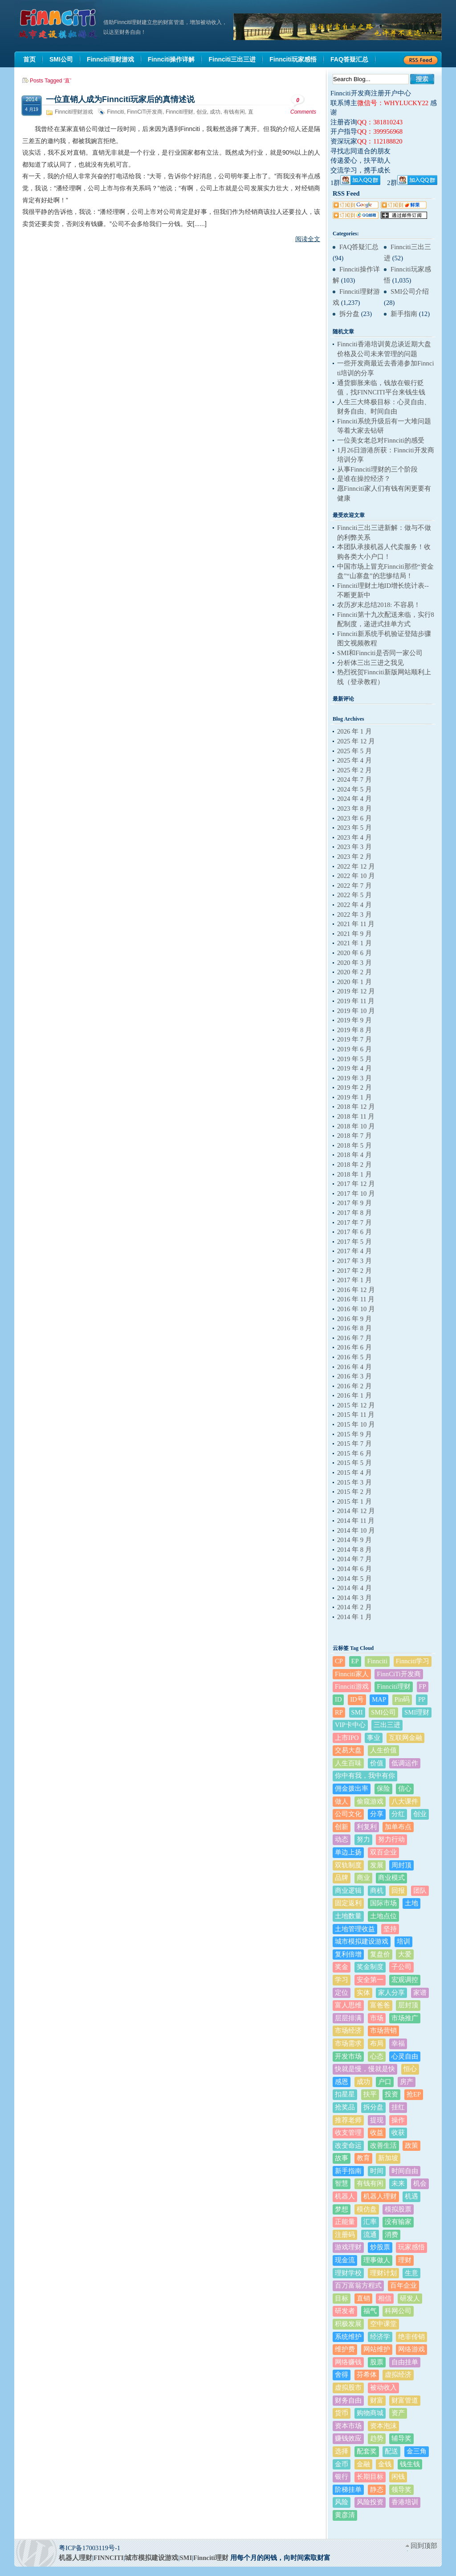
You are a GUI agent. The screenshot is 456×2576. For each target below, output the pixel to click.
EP (355, 1661)
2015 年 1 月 (354, 1501)
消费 (391, 2234)
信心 (404, 1788)
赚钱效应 (348, 2438)
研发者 (345, 2310)
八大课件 (404, 1801)
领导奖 (401, 2489)
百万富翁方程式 (358, 2285)
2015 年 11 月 (356, 1414)
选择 (341, 2451)
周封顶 (401, 1865)
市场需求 (348, 2043)
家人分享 (391, 1992)
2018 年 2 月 (354, 1164)
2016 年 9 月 (354, 1318)
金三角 (417, 2451)
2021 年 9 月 (354, 933)
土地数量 (348, 1916)
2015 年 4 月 (354, 1472)
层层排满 (348, 2018)
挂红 (398, 2107)
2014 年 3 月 (354, 1597)
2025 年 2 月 (354, 770)
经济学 (380, 2336)
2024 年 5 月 (354, 789)
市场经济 (348, 2030)
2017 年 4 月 (354, 1251)
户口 (384, 2081)
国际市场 (383, 1903)
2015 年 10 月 (356, 1424)
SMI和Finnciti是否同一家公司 (380, 652)
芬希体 (367, 2374)
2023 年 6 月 (354, 818)
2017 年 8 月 (354, 1212)
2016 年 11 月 (356, 1299)
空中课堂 (383, 2323)
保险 (383, 1788)
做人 (341, 1801)
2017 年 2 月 (354, 1270)
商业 (363, 1877)
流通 (370, 2234)
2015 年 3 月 (354, 1482)
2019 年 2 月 (354, 1087)
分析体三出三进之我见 (370, 662)
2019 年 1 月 (354, 1097)
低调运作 (404, 1763)
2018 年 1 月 (354, 1174)
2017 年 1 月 (354, 1280)
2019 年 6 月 (354, 1049)
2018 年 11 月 (356, 1116)
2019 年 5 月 (354, 1058)
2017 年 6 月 (354, 1231)
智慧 (341, 2183)
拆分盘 (349, 313)
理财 (404, 2260)
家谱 (420, 1992)
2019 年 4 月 (354, 1068)
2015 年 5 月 (354, 1462)
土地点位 (383, 1916)
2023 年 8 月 (354, 808)
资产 (398, 2412)
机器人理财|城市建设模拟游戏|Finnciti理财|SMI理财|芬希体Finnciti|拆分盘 (58, 24)
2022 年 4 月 (354, 904)
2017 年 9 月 (354, 1202)
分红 (398, 1813)
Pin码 (402, 1699)
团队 (420, 1890)
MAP (379, 1699)
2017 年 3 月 (354, 1260)
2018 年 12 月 (356, 1106)
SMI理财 (416, 1712)
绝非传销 (411, 2336)
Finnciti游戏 (352, 1686)
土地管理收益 (355, 1928)
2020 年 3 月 (354, 962)
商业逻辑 (348, 1890)
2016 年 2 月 (354, 1386)
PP (421, 1699)
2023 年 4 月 (354, 837)
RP (339, 1712)
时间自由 (404, 2170)
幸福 (398, 2043)
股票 (376, 2362)
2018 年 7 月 (354, 1135)
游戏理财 (348, 2247)
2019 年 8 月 (354, 1030)
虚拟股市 (348, 2387)
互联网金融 (405, 1737)
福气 (370, 2310)
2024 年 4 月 (354, 798)
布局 (376, 2043)
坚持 (390, 1928)
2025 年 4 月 (354, 760)
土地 (411, 1903)
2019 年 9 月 (354, 1020)
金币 (341, 2464)
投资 (391, 2094)
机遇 (411, 2196)
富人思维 (348, 2005)
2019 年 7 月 (354, 1039)
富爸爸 (380, 2005)
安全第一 (370, 1979)
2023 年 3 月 (354, 846)
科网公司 (398, 2310)
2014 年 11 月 (356, 1520)
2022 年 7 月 (354, 885)
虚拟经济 (398, 2374)
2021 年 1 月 (354, 943)
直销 (363, 2298)
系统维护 (348, 2336)
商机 (376, 1890)
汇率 (370, 2221)
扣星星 (345, 2094)
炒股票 (380, 2247)
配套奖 (367, 2451)
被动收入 (383, 2387)
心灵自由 (404, 2056)
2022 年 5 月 (354, 894)
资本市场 (348, 2425)
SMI (357, 1712)
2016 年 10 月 (356, 1309)
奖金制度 (370, 1966)
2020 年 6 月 (354, 952)
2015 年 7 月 (354, 1443)
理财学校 (348, 2273)
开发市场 (348, 2056)
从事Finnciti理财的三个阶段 (377, 469)
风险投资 (370, 2502)
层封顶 (408, 2005)
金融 (363, 2464)
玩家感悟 (411, 2247)
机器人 (345, 2196)
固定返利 (348, 1903)
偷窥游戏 (370, 1801)
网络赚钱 (348, 2362)
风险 (341, 2502)
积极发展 (348, 2323)
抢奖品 (345, 2107)
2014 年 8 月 (354, 1549)
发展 (376, 1865)
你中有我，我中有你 (365, 1775)
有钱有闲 (234, 112)
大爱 (404, 1954)
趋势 (376, 2438)
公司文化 (348, 1813)
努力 (363, 1839)
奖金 (341, 1966)
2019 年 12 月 (356, 991)
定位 (341, 1992)
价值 (376, 1763)
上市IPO (347, 1737)
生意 (411, 2273)
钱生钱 (410, 2464)
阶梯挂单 (348, 2489)
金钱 (384, 2464)
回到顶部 (424, 2545)
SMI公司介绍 (410, 291)
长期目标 (370, 2476)
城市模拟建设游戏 (361, 1941)
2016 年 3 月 (354, 1376)
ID (338, 1699)
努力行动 (391, 1839)
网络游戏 (411, 2349)
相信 (384, 2298)
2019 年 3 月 (354, 1078)
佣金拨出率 (351, 1788)
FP (422, 1686)
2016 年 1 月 (354, 1395)
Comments (303, 104)
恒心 (410, 2068)
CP (339, 1661)
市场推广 (404, 2018)
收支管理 (348, 2132)
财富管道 (404, 2400)
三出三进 (387, 1724)
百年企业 (403, 2285)
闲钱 (398, 2476)
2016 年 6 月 (354, 1347)
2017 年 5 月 (354, 1241)
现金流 (345, 2260)
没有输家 (398, 2221)
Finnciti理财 (179, 112)
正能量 (345, 2221)
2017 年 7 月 (354, 1222)
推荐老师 (348, 2120)
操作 (398, 2120)
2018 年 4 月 (354, 1154)
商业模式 (391, 1877)
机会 (420, 2183)
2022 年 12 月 (356, 866)
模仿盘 (367, 2209)
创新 (341, 1826)
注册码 (345, 2234)
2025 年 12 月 (356, 741)
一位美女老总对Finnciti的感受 (380, 440)
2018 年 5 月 (354, 1145)
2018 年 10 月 (356, 1126)
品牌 (341, 1877)
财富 (376, 2400)
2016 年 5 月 (354, 1357)
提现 (376, 2120)
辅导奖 (401, 2438)
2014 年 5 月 (354, 1578)
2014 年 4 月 (354, 1588)
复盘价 (380, 1954)
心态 (376, 2056)
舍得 (341, 2374)
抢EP (414, 2094)
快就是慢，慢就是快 (365, 2068)
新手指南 (404, 313)
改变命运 (348, 2145)
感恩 (341, 2081)
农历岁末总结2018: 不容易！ (378, 604)
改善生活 (383, 2145)
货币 (341, 2412)
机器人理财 (380, 2196)
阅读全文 (307, 238)
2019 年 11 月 (356, 1001)
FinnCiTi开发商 (145, 112)
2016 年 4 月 (354, 1366)
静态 (376, 2489)
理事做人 (376, 2260)
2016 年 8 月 (354, 1328)
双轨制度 (348, 1865)
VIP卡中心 (350, 1724)
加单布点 (398, 1826)
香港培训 (404, 2502)
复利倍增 (348, 1954)
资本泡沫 (383, 2425)
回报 (398, 1890)
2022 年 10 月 (356, 875)
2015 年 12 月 (356, 1405)
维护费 (345, 2349)
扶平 (370, 2094)
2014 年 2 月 (354, 1607)
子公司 (401, 1966)
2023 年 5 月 (354, 827)
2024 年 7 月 (354, 779)
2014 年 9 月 (354, 1539)
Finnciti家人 (352, 1674)
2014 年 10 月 (356, 1530)
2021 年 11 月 (356, 923)
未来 (398, 2183)
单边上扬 (348, 1852)
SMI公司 (383, 1712)
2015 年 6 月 (354, 1453)
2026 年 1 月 (354, 731)
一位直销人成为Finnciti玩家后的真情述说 (120, 99)
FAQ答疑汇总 (359, 246)
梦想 (341, 2209)
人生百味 (348, 1763)
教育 (363, 2158)
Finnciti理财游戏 (74, 112)
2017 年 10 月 (356, 1193)
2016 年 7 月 (354, 1337)
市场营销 (383, 2030)
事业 (373, 1737)
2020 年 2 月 (354, 972)
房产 (406, 2081)
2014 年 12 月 (356, 1510)
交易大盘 (348, 1750)
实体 (363, 1992)
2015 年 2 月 (354, 1491)
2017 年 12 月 (356, 1183)
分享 (376, 1813)
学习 (341, 1979)
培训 (403, 1941)
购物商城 (370, 2412)
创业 (201, 112)
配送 (391, 2451)
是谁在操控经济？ (364, 478)
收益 (376, 2132)
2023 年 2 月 (354, 856)
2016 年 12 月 (356, 1289)
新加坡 (388, 2158)
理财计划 (383, 2273)
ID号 (356, 1699)
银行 (341, 2476)
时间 (376, 2170)
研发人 (410, 2298)
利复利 (367, 1826)
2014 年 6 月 (354, 1568)
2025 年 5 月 (354, 751)
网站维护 (376, 2349)
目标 (341, 2298)
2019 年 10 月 (356, 1010)
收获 (398, 2132)
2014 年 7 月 (354, 1559)
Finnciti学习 (413, 1661)
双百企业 (383, 1852)
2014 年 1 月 (354, 1616)
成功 (215, 112)
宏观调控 (404, 1979)
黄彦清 (345, 2515)
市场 (376, 2018)
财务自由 (348, 2400)
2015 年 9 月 (354, 1434)
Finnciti (115, 112)
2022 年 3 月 (354, 914)
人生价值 (383, 1750)
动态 (341, 1839)
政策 (411, 2145)
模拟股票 (398, 2209)
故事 (341, 2158)
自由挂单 (404, 2362)
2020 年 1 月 (354, 981)
